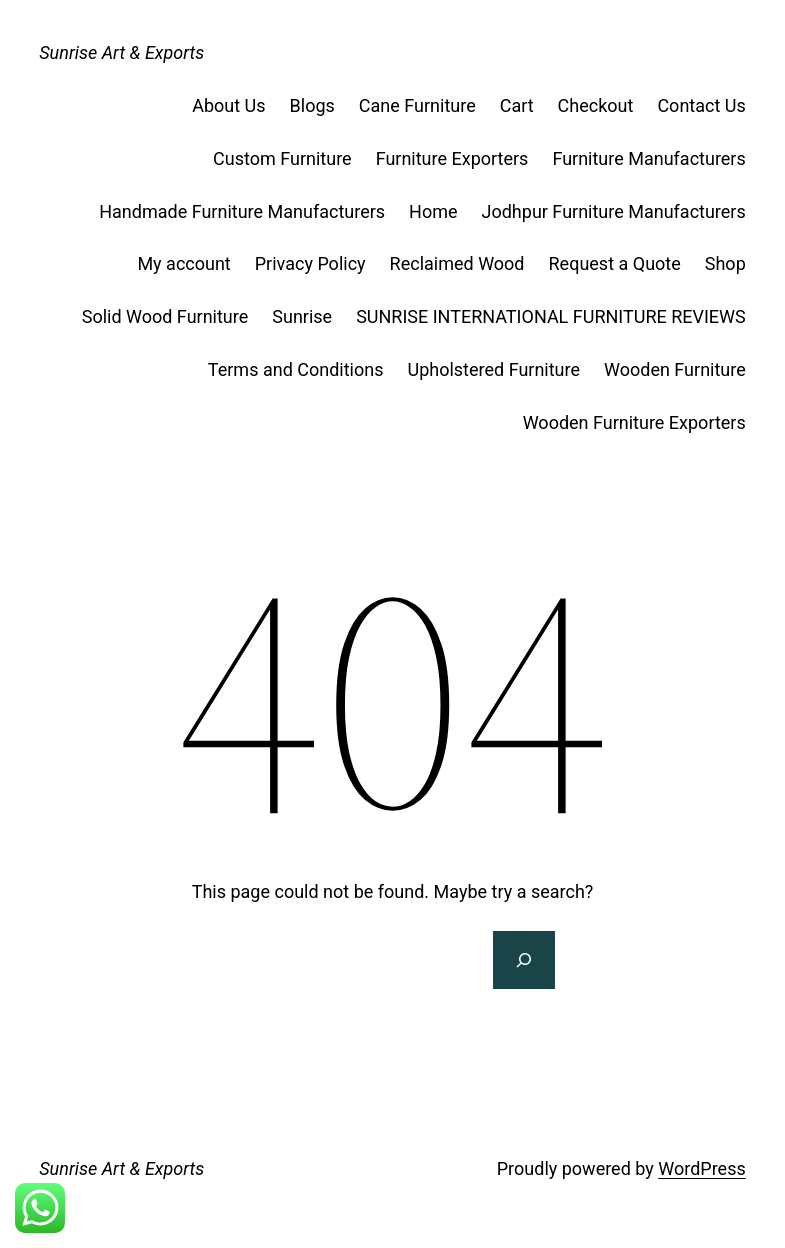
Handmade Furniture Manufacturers (242, 211)
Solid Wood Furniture (165, 316)
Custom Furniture (282, 158)
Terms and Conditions (296, 369)
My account (183, 263)
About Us (228, 105)
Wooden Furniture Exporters (634, 422)
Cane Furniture (417, 105)
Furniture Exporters (452, 158)
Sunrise (302, 316)
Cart (517, 105)
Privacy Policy (310, 263)
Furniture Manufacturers (648, 158)
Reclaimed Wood (457, 263)
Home (433, 211)
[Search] (524, 960)
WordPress (701, 1168)
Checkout (596, 105)
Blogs (312, 105)
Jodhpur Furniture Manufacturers (614, 211)
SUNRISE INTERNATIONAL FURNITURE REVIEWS (551, 316)
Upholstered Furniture (493, 369)
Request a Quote (615, 263)
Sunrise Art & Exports (121, 52)
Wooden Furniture (675, 369)
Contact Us (701, 105)
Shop (725, 263)
